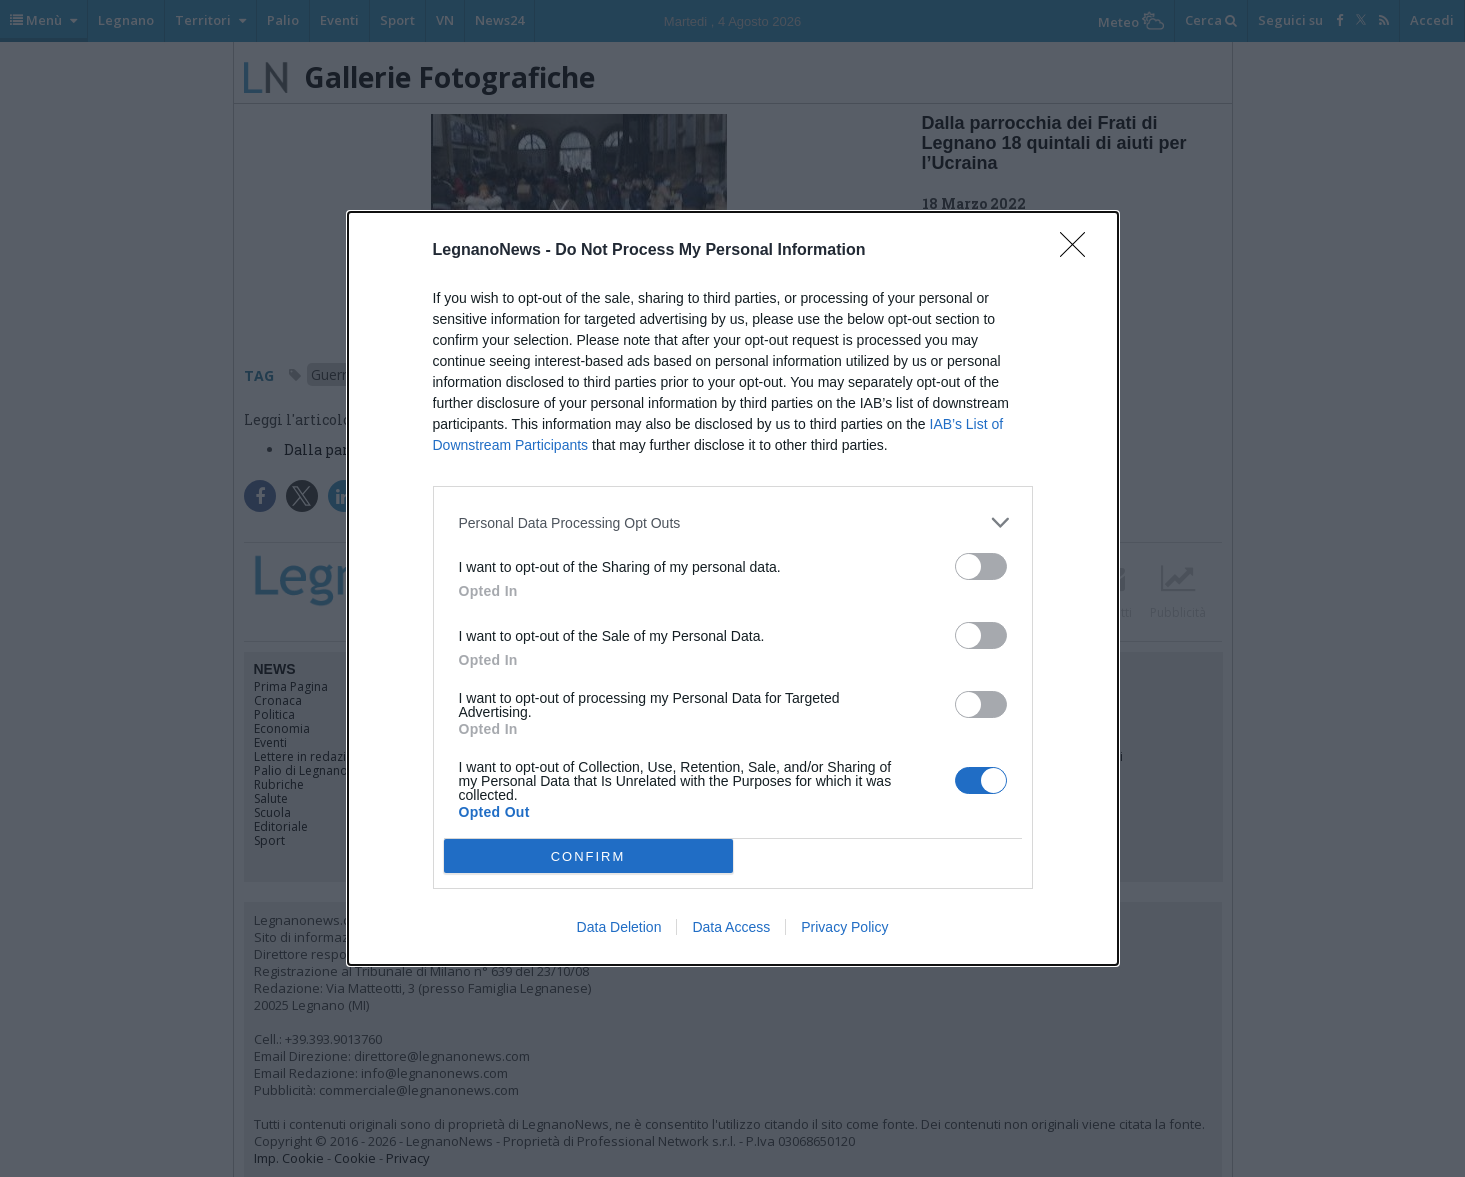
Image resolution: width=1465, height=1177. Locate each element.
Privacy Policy (844, 927)
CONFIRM (588, 856)
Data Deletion (619, 927)
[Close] (1079, 251)
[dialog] (733, 588)
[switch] (981, 566)
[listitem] (733, 522)
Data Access (731, 927)
